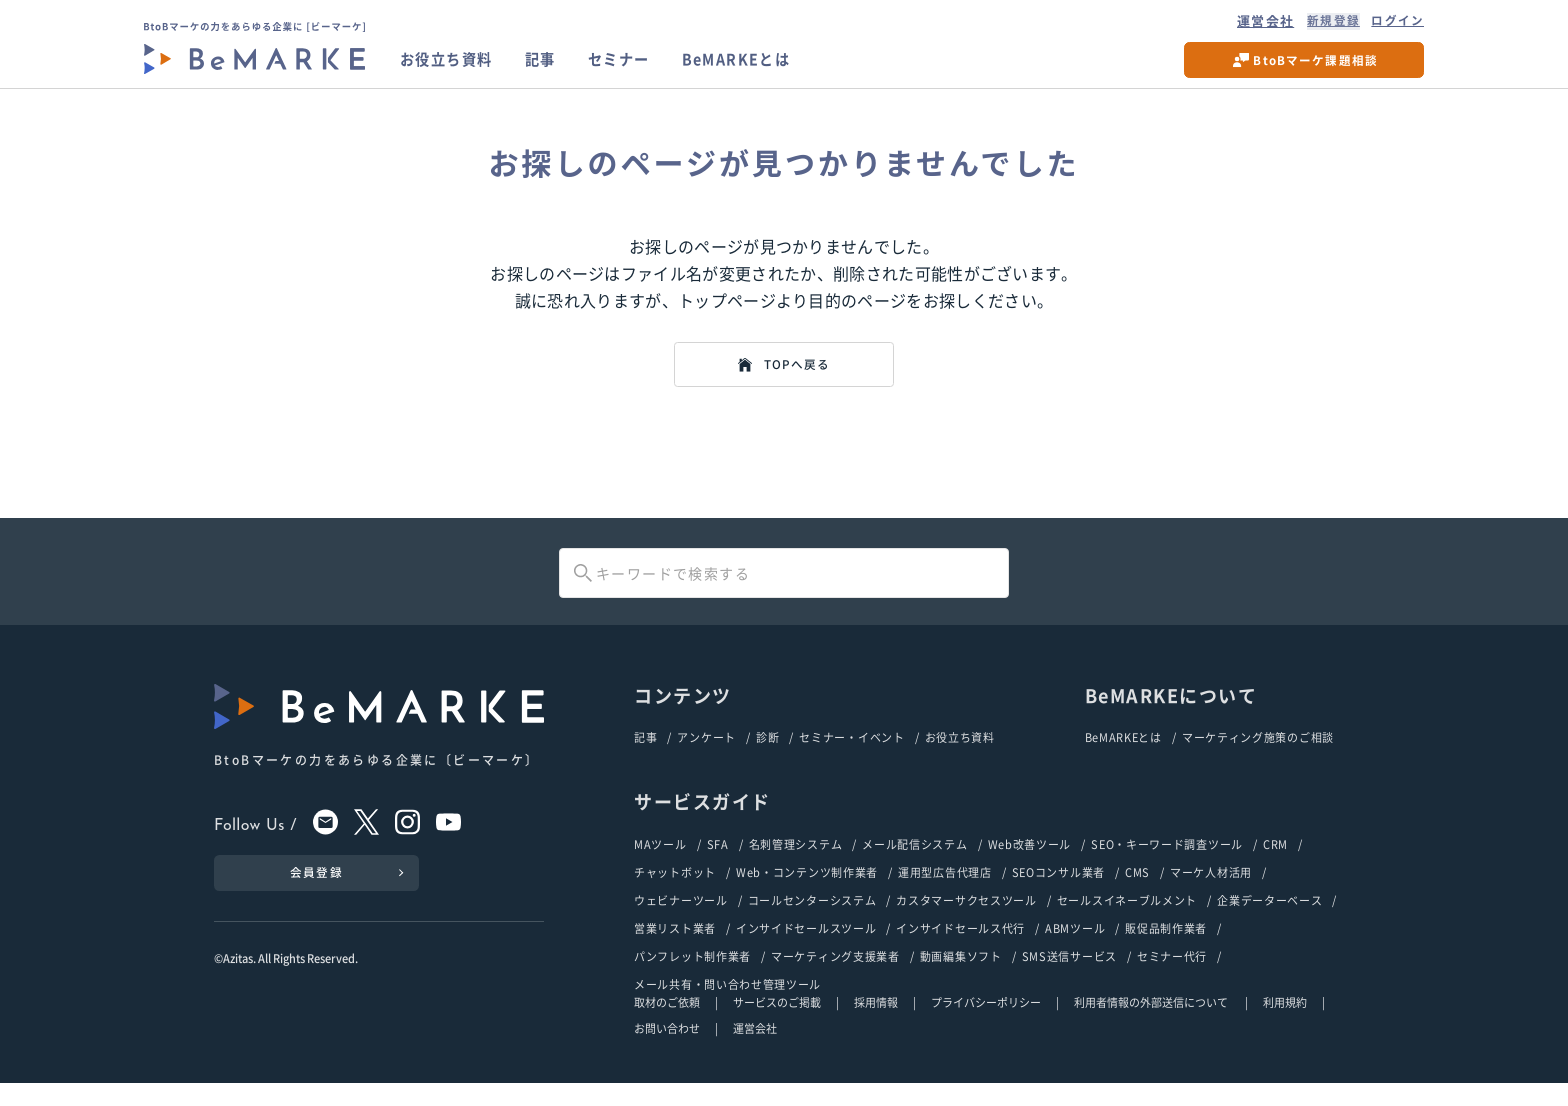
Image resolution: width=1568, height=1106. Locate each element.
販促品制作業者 (1166, 949)
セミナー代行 (1172, 978)
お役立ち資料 (453, 65)
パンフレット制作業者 (692, 978)
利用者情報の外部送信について (1152, 1026)
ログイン (1395, 23)
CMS (1137, 891)
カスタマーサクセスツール (966, 920)
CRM (1275, 862)
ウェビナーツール (681, 920)
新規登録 (1325, 23)
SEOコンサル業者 (1058, 891)
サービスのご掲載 (777, 1026)
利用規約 (1285, 1026)
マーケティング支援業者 (835, 978)
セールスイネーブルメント (1127, 920)
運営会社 (1254, 23)
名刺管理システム (796, 862)
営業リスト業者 (675, 949)
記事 (555, 65)
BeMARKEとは (769, 65)
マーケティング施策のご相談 (1258, 754)
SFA (718, 862)
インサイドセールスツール (806, 949)
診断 (767, 754)
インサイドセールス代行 (960, 949)
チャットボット (675, 891)
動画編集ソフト (961, 978)
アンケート (706, 754)
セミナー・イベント (851, 754)
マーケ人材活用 (1211, 891)
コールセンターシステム (812, 920)
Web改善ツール (1030, 862)
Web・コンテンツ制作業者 (807, 891)
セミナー (640, 65)
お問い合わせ (667, 1052)
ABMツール (1075, 949)
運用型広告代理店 (945, 891)
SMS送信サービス (1069, 978)
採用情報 (876, 1026)
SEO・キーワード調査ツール (1167, 862)
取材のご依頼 (667, 1026)
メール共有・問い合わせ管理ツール (727, 1007)
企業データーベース (1269, 920)
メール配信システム (914, 862)
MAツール (660, 862)
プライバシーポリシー (986, 1026)
